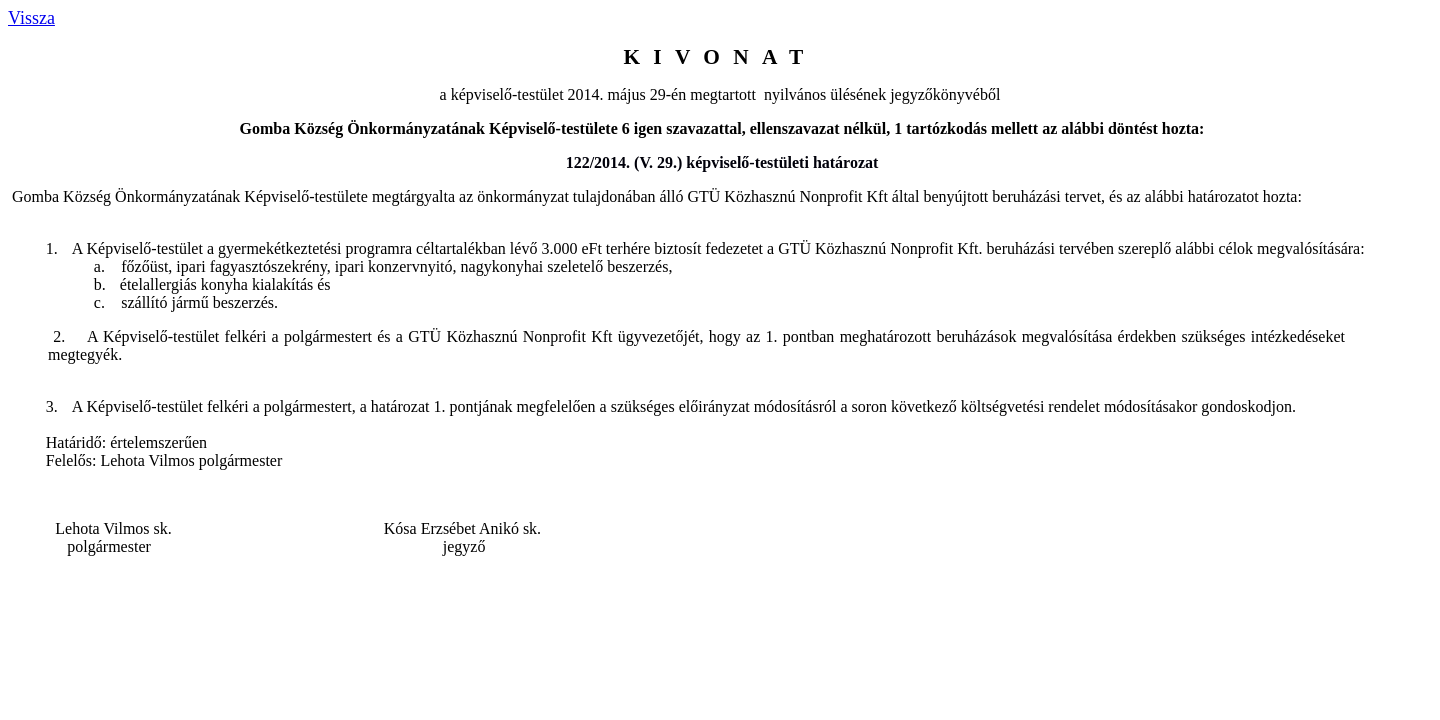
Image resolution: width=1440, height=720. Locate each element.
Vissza (31, 18)
